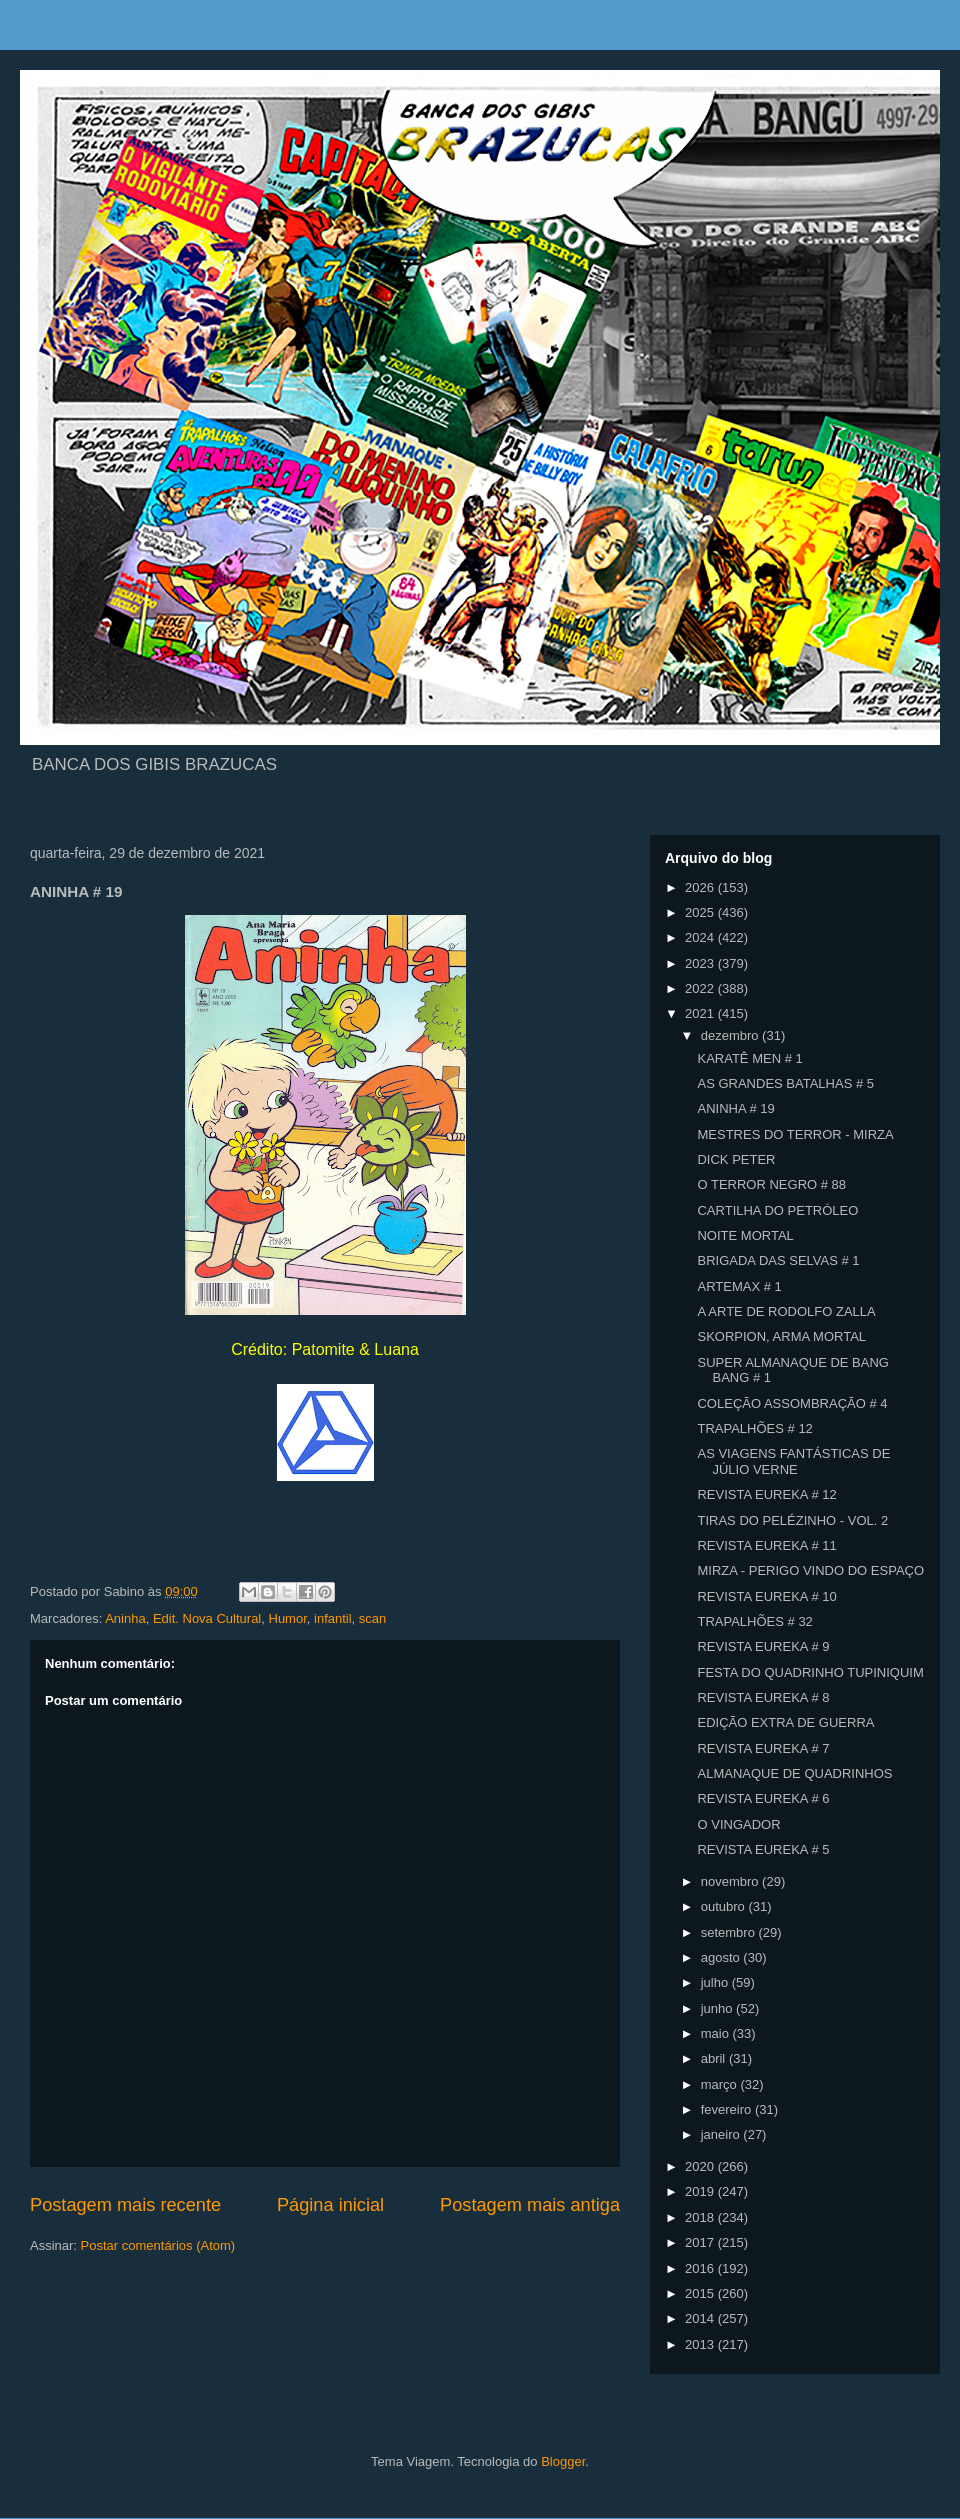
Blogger (563, 2461)
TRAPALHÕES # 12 (754, 1428)
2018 (701, 2217)
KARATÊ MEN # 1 (749, 1058)
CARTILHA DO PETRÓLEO (777, 1210)
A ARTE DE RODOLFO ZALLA (786, 1311)
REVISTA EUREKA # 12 (766, 1494)
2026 (701, 887)
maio (717, 2033)
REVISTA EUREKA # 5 (763, 1849)
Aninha (125, 1618)
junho (718, 2008)
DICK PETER (736, 1159)
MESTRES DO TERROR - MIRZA (795, 1134)
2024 (701, 937)
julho (716, 1982)
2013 (701, 2344)
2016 (701, 2268)
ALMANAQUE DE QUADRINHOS (794, 1773)
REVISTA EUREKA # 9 (763, 1646)
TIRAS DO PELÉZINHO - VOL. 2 (792, 1520)
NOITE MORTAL (745, 1235)
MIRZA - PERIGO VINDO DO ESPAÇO (810, 1570)
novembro (731, 1881)
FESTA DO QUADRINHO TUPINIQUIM (810, 1672)
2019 (701, 2191)
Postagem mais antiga (530, 2205)
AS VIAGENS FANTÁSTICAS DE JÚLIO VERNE (793, 1461)
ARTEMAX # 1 (739, 1286)
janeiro (722, 2134)
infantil (333, 1618)
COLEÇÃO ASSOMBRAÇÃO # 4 (792, 1403)
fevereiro (728, 2109)
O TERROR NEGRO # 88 (771, 1184)
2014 (701, 2318)
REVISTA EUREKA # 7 (763, 1748)
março (721, 2084)
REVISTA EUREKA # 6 (763, 1798)
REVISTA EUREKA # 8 (763, 1697)
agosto (722, 1957)
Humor (288, 1618)
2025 (701, 912)
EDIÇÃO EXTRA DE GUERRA (785, 1722)
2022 (701, 988)
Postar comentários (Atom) (158, 2245)
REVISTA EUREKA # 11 (766, 1545)
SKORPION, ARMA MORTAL (781, 1336)
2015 (701, 2293)
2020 (701, 2166)
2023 (701, 963)
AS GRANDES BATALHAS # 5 (785, 1083)
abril (715, 2058)
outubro (725, 1906)
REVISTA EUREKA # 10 (766, 1596)
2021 (701, 1013)
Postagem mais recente (125, 2205)
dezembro (731, 1035)
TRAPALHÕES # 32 (754, 1621)
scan (372, 1618)
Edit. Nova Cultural (207, 1618)
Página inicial (330, 2205)
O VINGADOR (738, 1824)
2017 (701, 2242)
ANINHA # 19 (735, 1108)
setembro (730, 1932)
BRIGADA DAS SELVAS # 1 (778, 1260)
